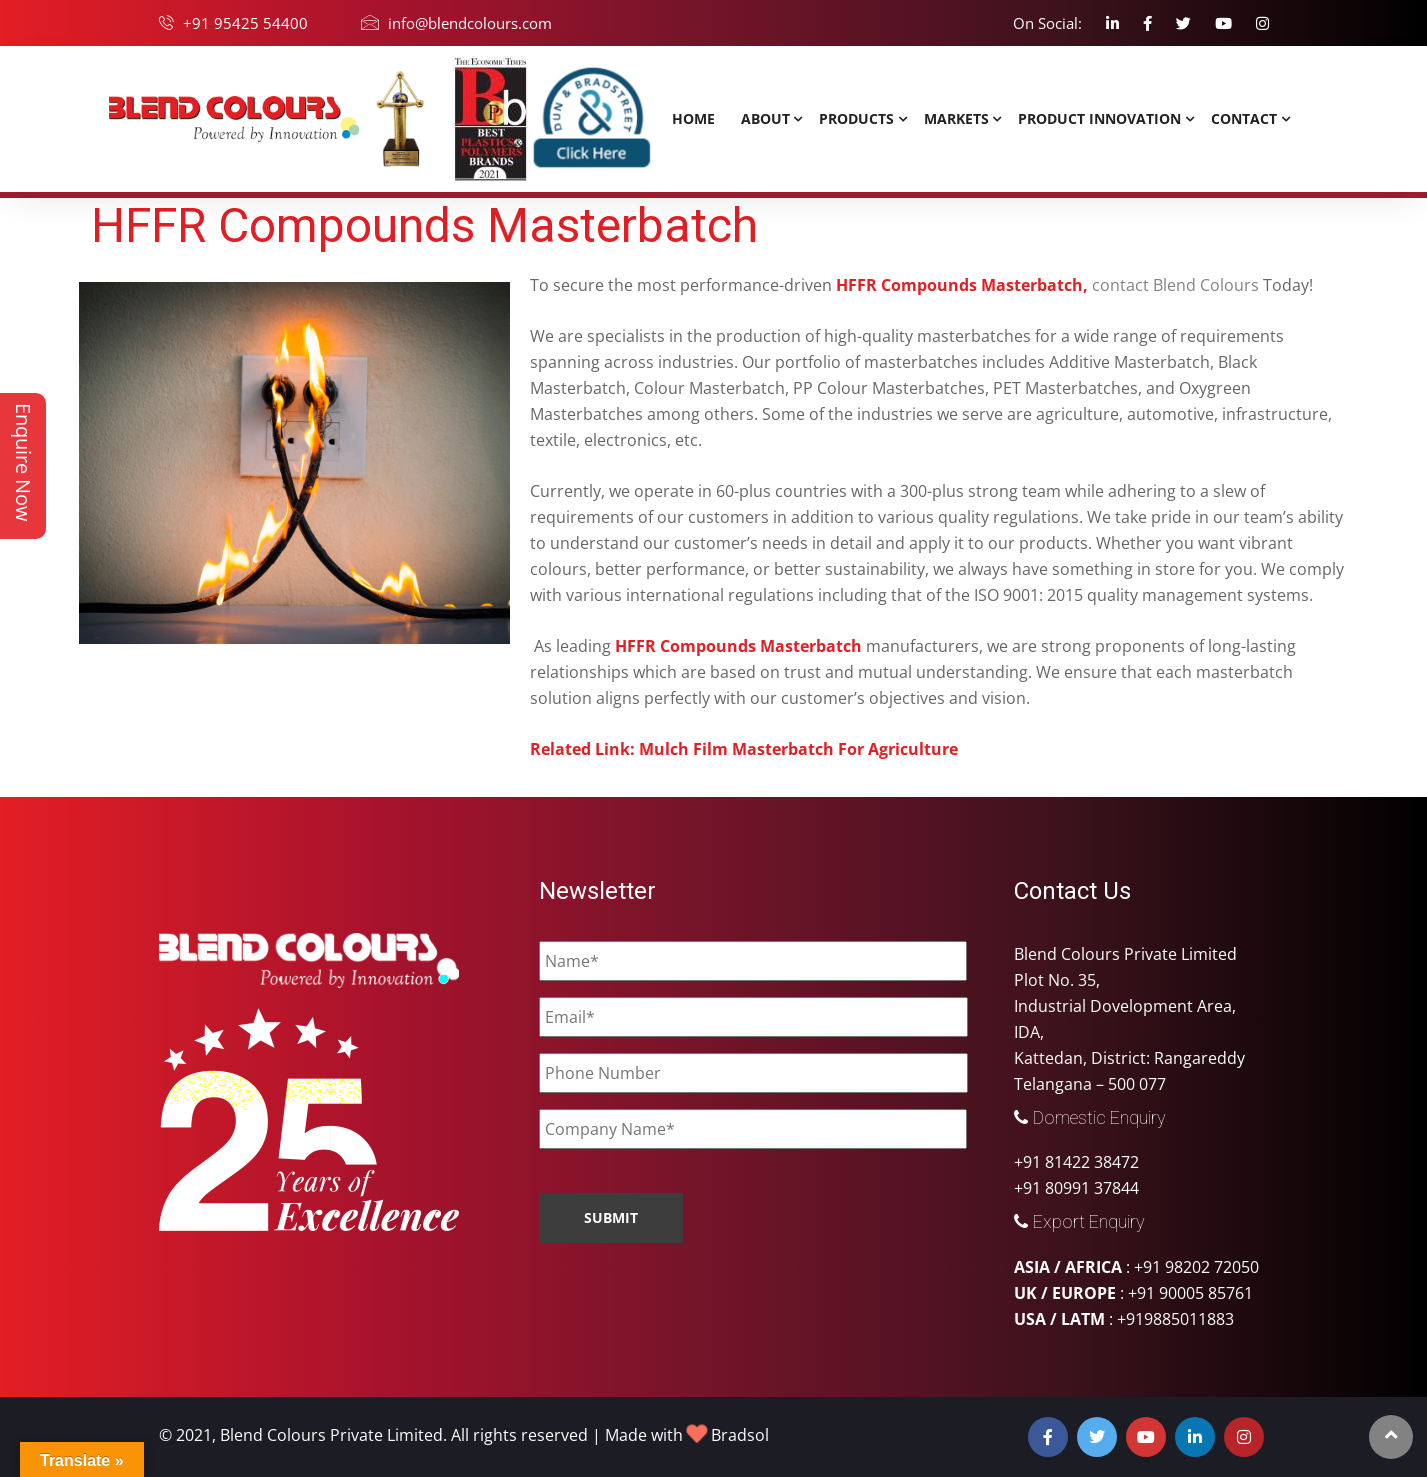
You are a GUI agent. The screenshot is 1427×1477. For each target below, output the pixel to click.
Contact (1244, 118)
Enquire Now (23, 462)
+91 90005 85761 (1190, 1293)
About (765, 118)
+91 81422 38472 (1076, 1162)
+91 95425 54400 (245, 23)
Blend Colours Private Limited (331, 1435)
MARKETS (956, 118)
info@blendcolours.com (470, 23)
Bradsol (740, 1435)
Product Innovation (1099, 118)
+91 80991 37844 (1076, 1188)
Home (693, 118)
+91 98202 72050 (1196, 1267)
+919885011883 (1175, 1319)
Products (856, 118)
